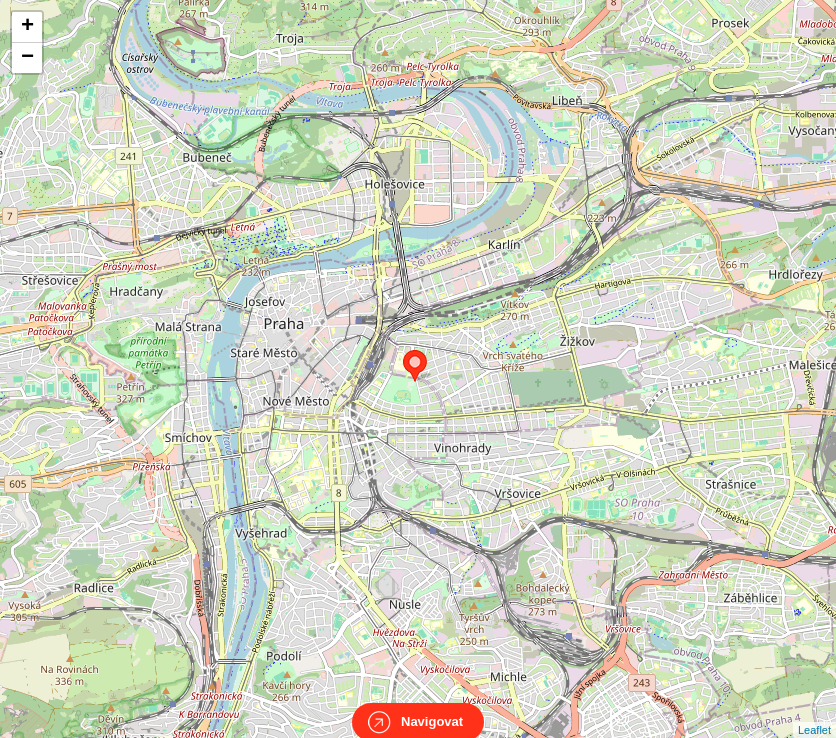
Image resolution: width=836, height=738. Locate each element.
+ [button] (27, 27)
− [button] (27, 58)
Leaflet (814, 712)
